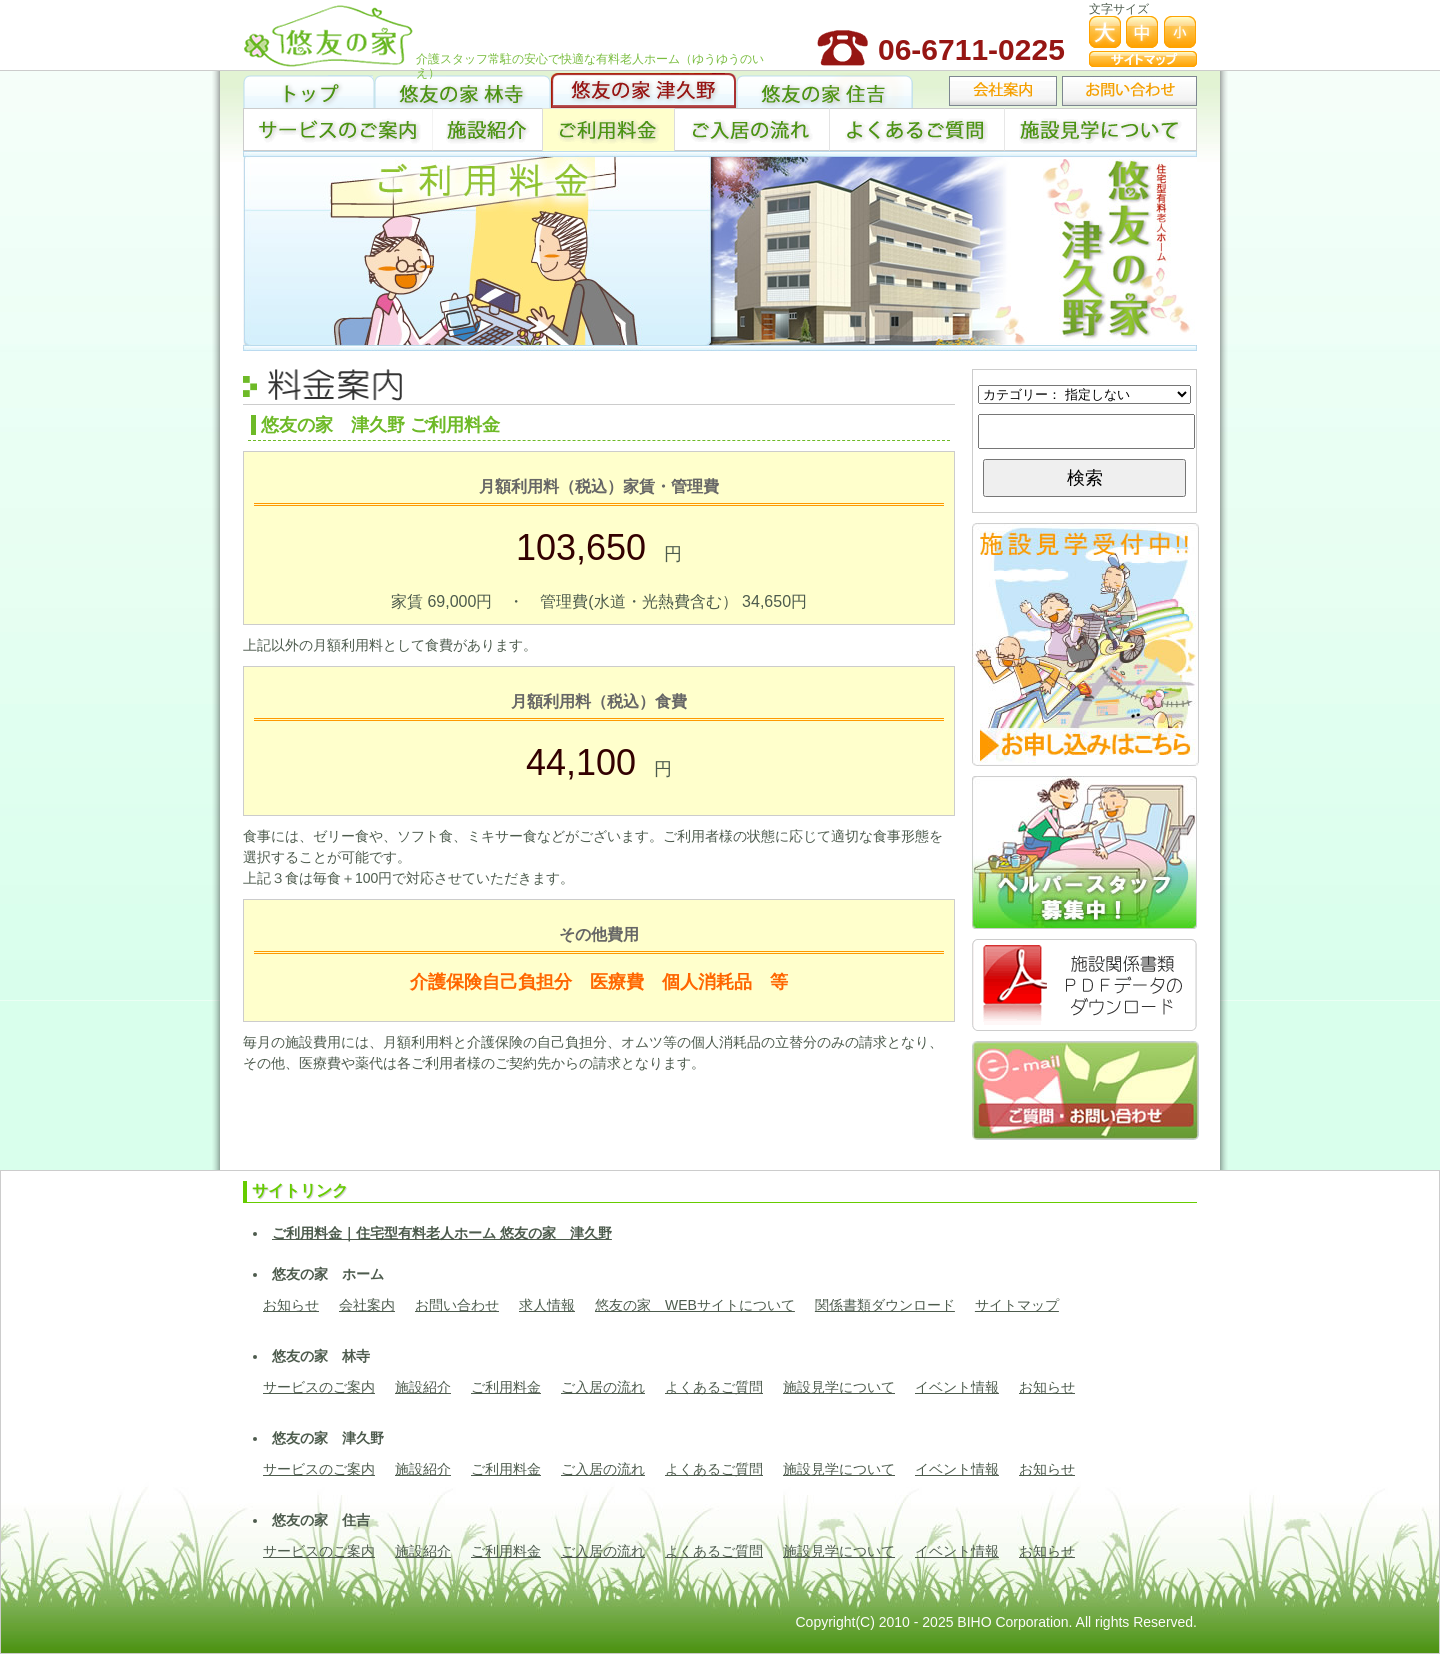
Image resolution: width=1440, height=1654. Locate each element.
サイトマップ (1017, 1305)
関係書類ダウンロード (885, 1305)
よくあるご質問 (916, 129)
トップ (308, 90)
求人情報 (547, 1305)
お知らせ (291, 1305)
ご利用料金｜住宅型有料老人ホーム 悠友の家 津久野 (442, 1233)
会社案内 (367, 1305)
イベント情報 (957, 1387)
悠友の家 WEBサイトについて (695, 1305)
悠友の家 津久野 (643, 90)
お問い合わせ (457, 1305)
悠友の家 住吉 (824, 90)
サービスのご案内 (319, 1387)
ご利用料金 (608, 129)
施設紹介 (488, 129)
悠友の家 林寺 (462, 90)
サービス (338, 129)
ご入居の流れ (751, 129)
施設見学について (1101, 129)
